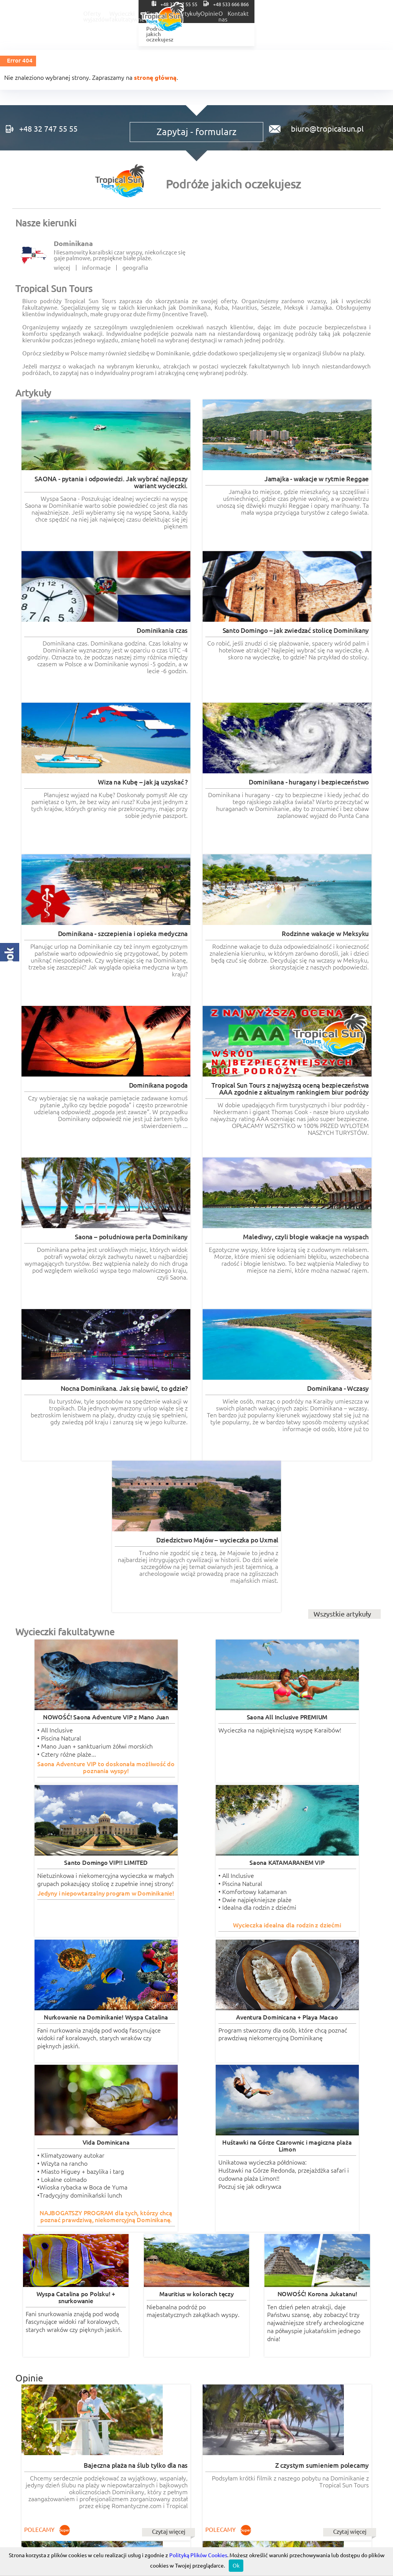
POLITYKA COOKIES (319, 2340)
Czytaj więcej (84, 1686)
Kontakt (374, 14)
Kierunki (229, 14)
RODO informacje (54, 2340)
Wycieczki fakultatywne (176, 14)
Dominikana (73, 265)
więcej (62, 289)
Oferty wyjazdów (111, 14)
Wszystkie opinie (345, 2181)
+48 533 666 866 (360, 4)
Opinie (317, 14)
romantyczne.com (38, 2222)
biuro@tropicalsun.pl (324, 140)
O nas (345, 14)
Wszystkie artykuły (342, 1035)
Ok (236, 2566)
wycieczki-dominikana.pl (231, 2215)
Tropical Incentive (319, 2296)
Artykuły (286, 14)
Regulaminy (196, 2340)
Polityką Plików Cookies (198, 2555)
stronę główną (155, 77)
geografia (135, 289)
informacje (96, 289)
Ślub (257, 14)
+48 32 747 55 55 (296, 4)
